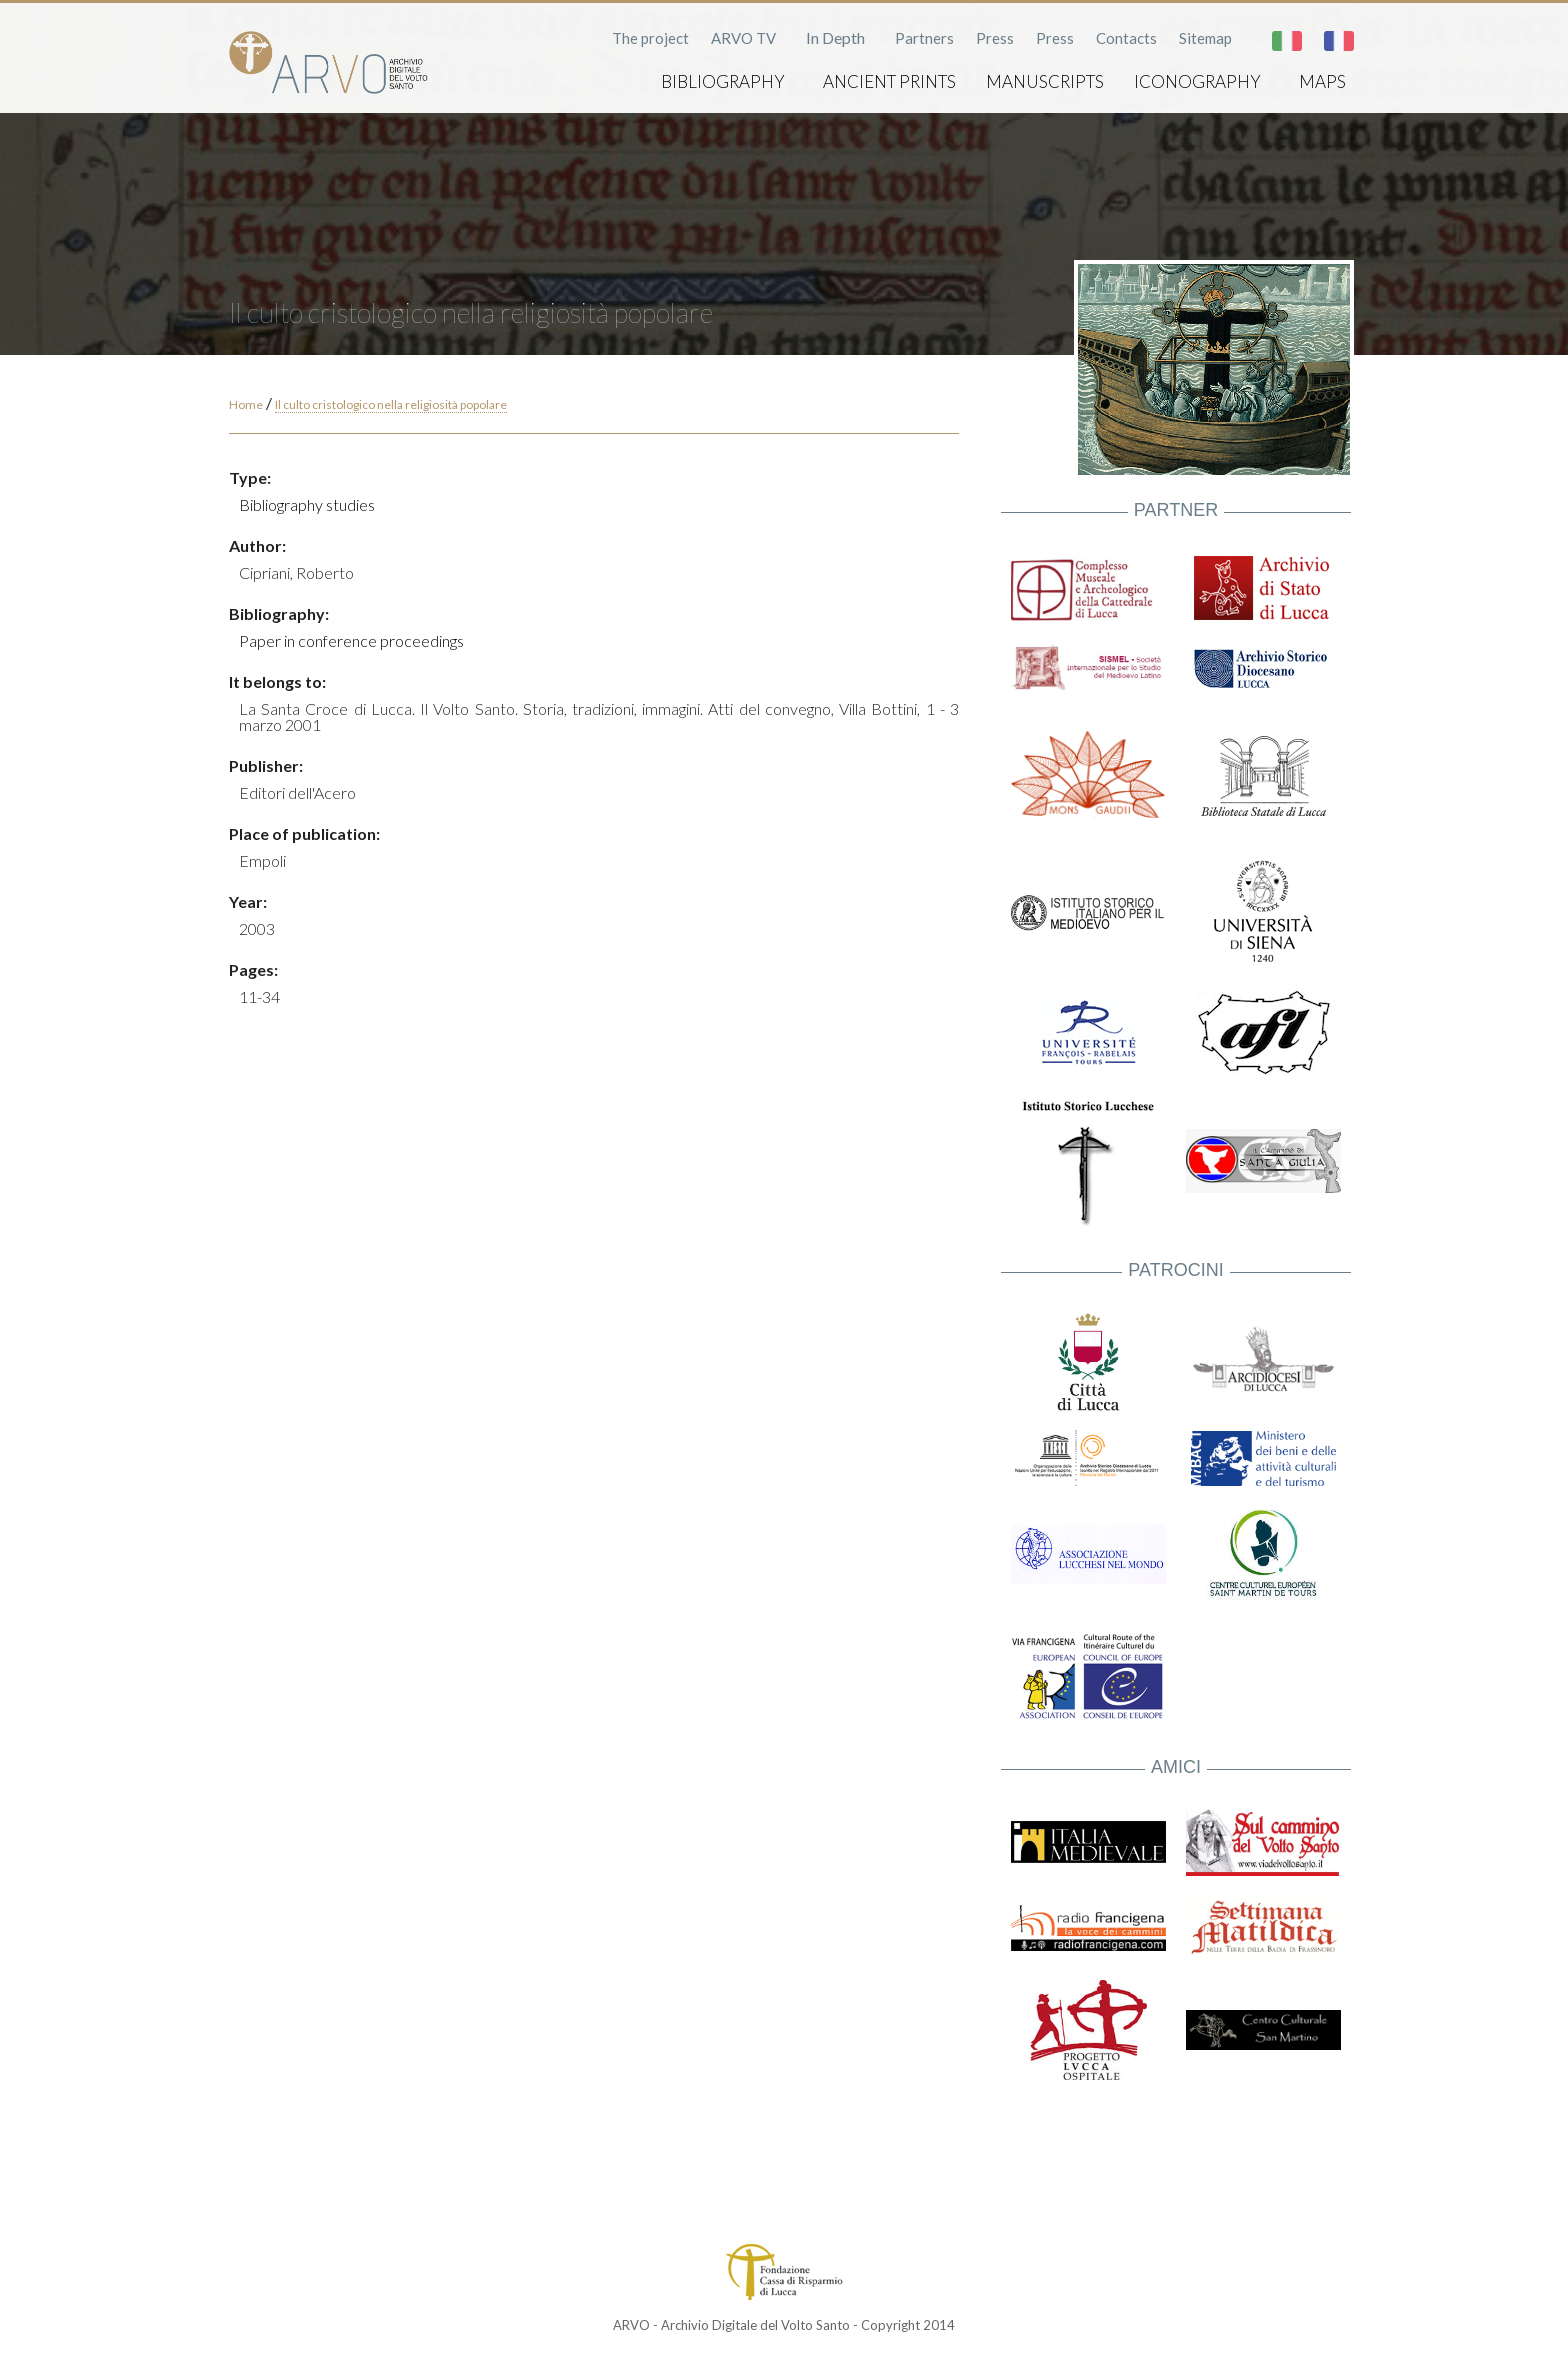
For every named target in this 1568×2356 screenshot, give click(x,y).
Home (246, 404)
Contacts (1126, 38)
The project (650, 38)
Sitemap (1205, 38)
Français (1339, 41)
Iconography (1197, 81)
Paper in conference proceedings (351, 640)
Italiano (1287, 41)
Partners (924, 38)
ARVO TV (743, 38)
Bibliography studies (307, 504)
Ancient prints (889, 81)
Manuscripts (1045, 81)
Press (995, 38)
